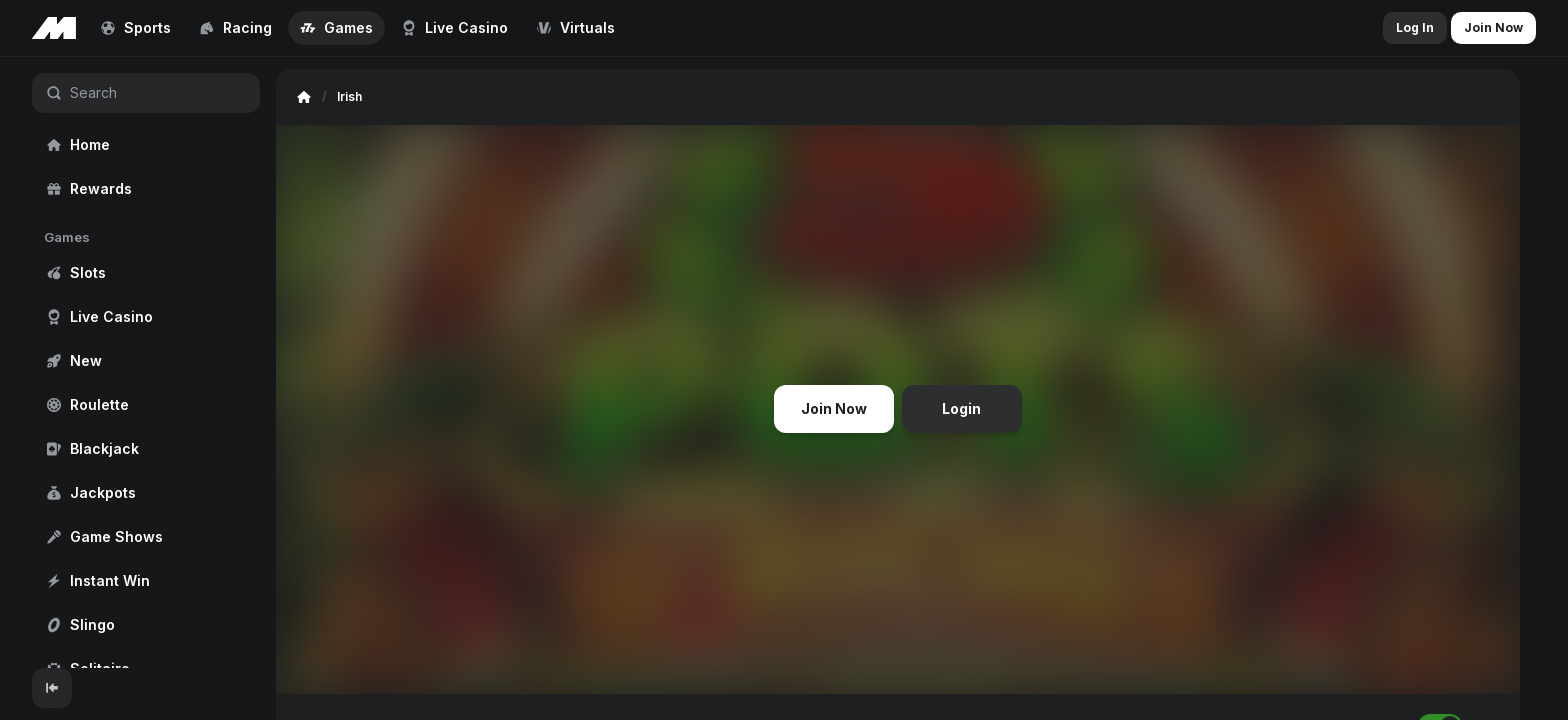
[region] (146, 362)
